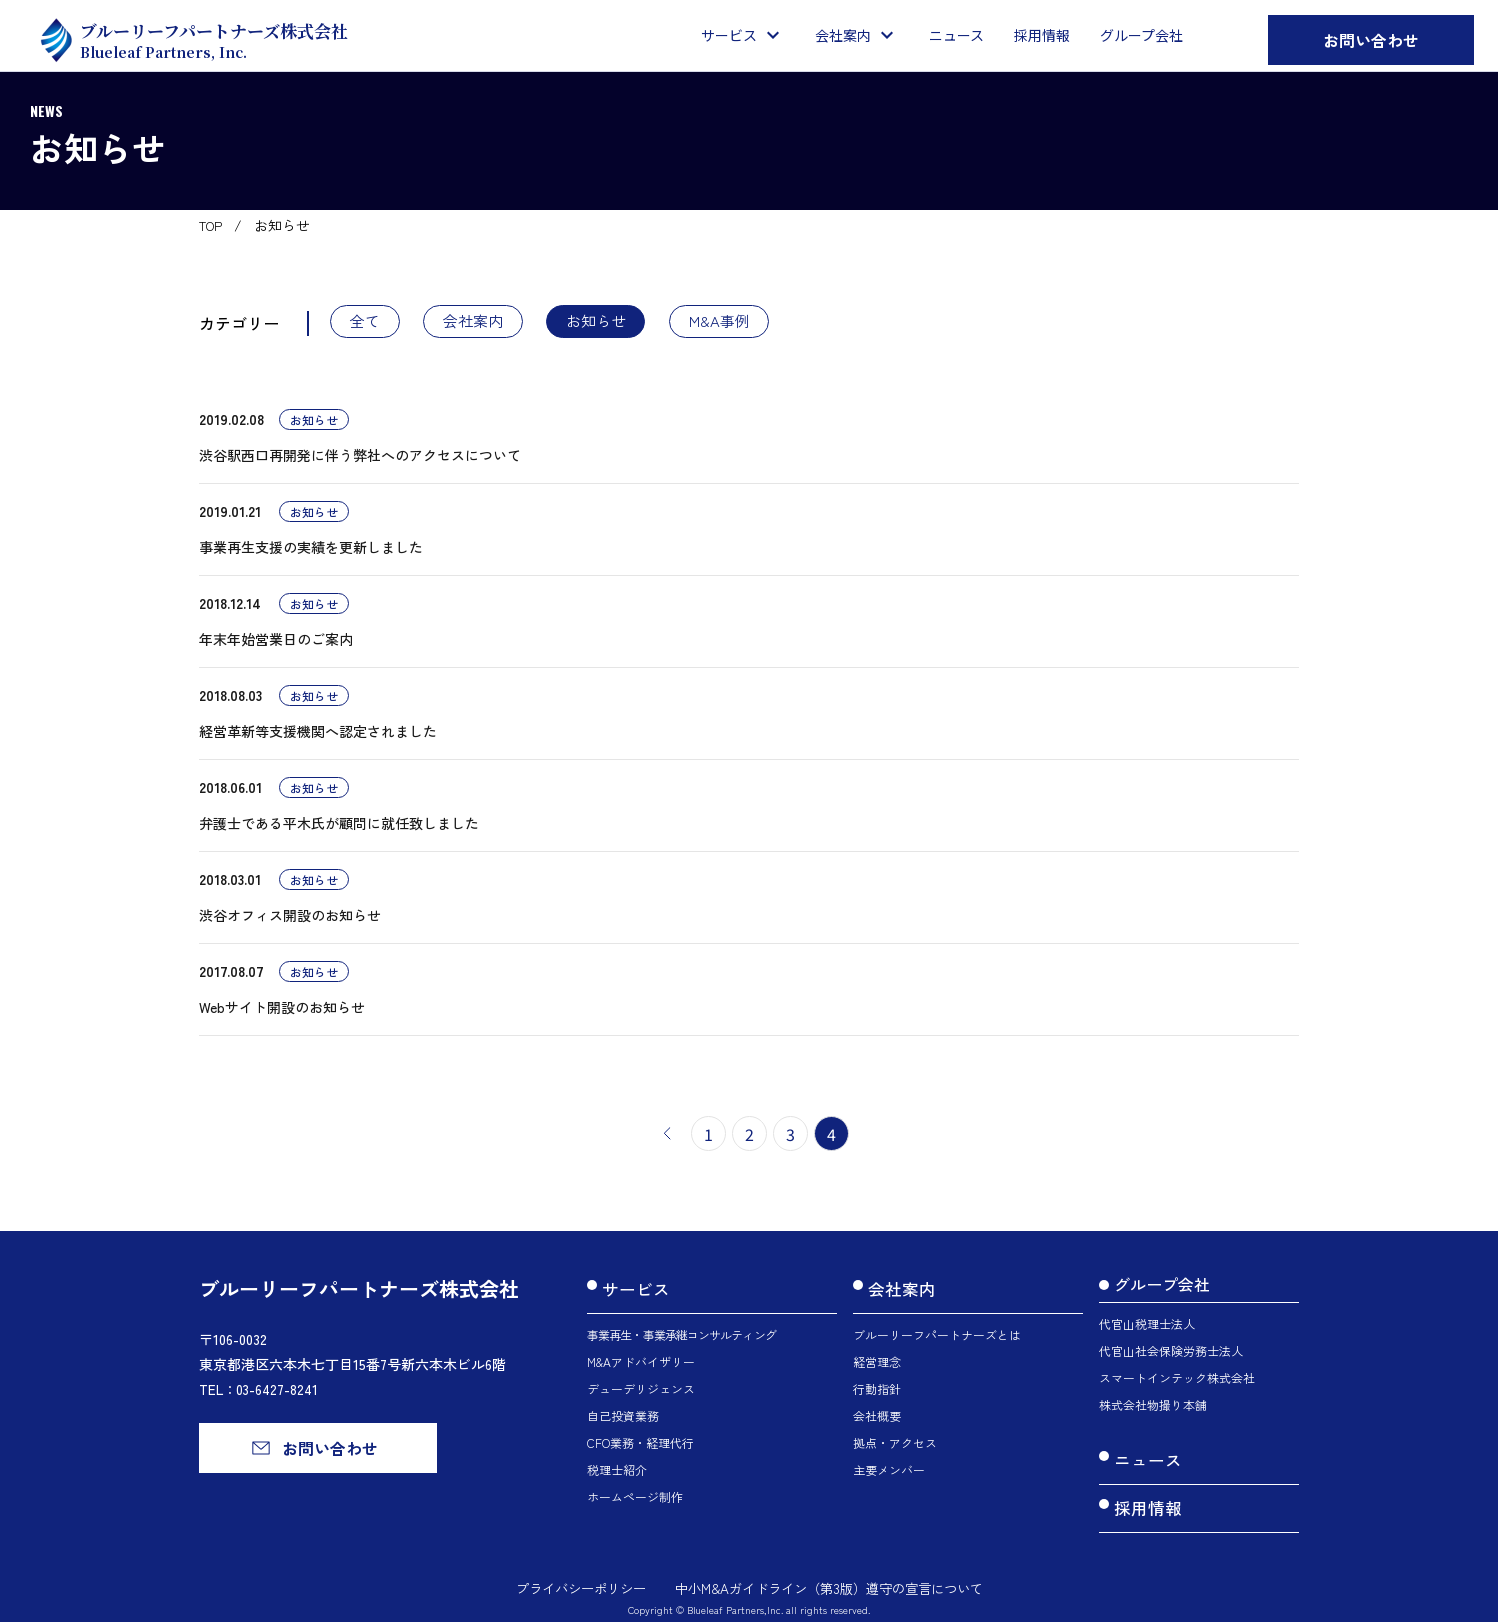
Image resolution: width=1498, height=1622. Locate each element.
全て (372, 323)
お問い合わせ (1371, 40)
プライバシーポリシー (569, 1570)
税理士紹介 (617, 1462)
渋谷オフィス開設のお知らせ (290, 919)
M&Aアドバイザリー (641, 1354)
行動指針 (877, 1381)
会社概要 (877, 1408)
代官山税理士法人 (1147, 1327)
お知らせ (634, 323)
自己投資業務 (623, 1408)
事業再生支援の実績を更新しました (311, 551)
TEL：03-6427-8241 (261, 1394)
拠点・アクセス (895, 1435)
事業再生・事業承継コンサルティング (681, 1327)
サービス (634, 1288)
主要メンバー (889, 1462)
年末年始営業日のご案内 (276, 643)
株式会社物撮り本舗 (1153, 1408)
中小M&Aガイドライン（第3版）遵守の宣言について (833, 1570)
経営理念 (877, 1354)
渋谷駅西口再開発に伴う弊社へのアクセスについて (360, 459)
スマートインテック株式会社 (1177, 1381)
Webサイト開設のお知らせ (282, 1011)
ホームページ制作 (635, 1489)
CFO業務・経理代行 (640, 1435)
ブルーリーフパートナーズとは (937, 1327)
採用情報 (1146, 1496)
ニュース (1146, 1459)
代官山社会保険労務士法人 (1171, 1354)
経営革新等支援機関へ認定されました (318, 735)
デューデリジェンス (641, 1381)
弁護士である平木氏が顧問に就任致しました (339, 827)
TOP (213, 225)
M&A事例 (773, 323)
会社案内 (495, 323)
